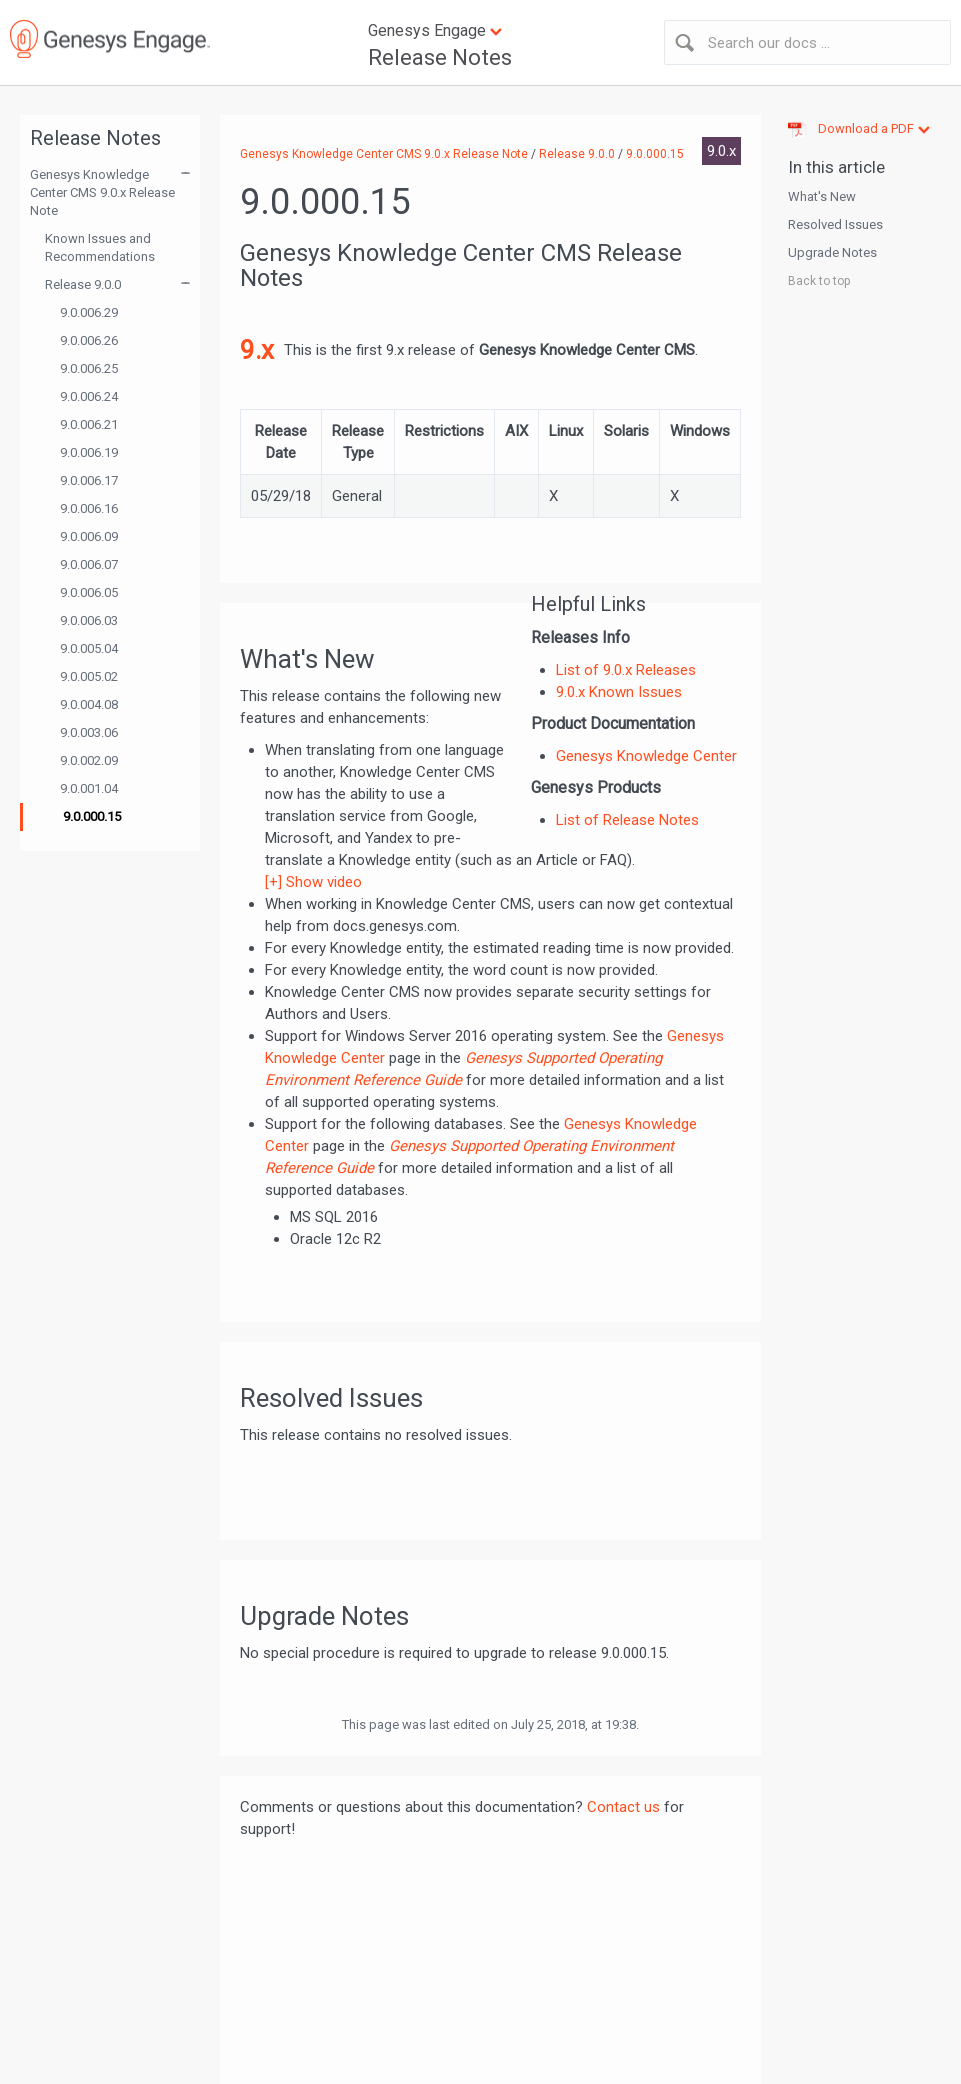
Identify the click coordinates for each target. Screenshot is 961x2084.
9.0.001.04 (89, 788)
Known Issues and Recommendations (100, 247)
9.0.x (721, 151)
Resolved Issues (835, 224)
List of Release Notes (627, 820)
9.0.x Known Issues (619, 692)
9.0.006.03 (89, 620)
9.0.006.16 (89, 508)
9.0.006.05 (89, 592)
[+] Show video (313, 882)
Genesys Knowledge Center (646, 756)
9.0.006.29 (89, 312)
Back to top (819, 281)
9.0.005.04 (89, 648)
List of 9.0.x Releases (626, 670)
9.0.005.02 (89, 676)
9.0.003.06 (89, 732)
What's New (822, 196)
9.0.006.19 (89, 452)
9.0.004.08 (89, 704)
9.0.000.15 (92, 816)
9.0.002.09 (89, 760)
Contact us (623, 1807)
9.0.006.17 (89, 480)
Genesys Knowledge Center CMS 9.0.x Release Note (102, 192)
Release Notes (440, 57)
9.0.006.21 (89, 424)
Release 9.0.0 (83, 284)
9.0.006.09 (89, 536)
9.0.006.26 (89, 340)
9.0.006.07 (89, 564)
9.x (257, 350)
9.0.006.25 (89, 368)
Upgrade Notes (832, 252)
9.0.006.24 (89, 396)
